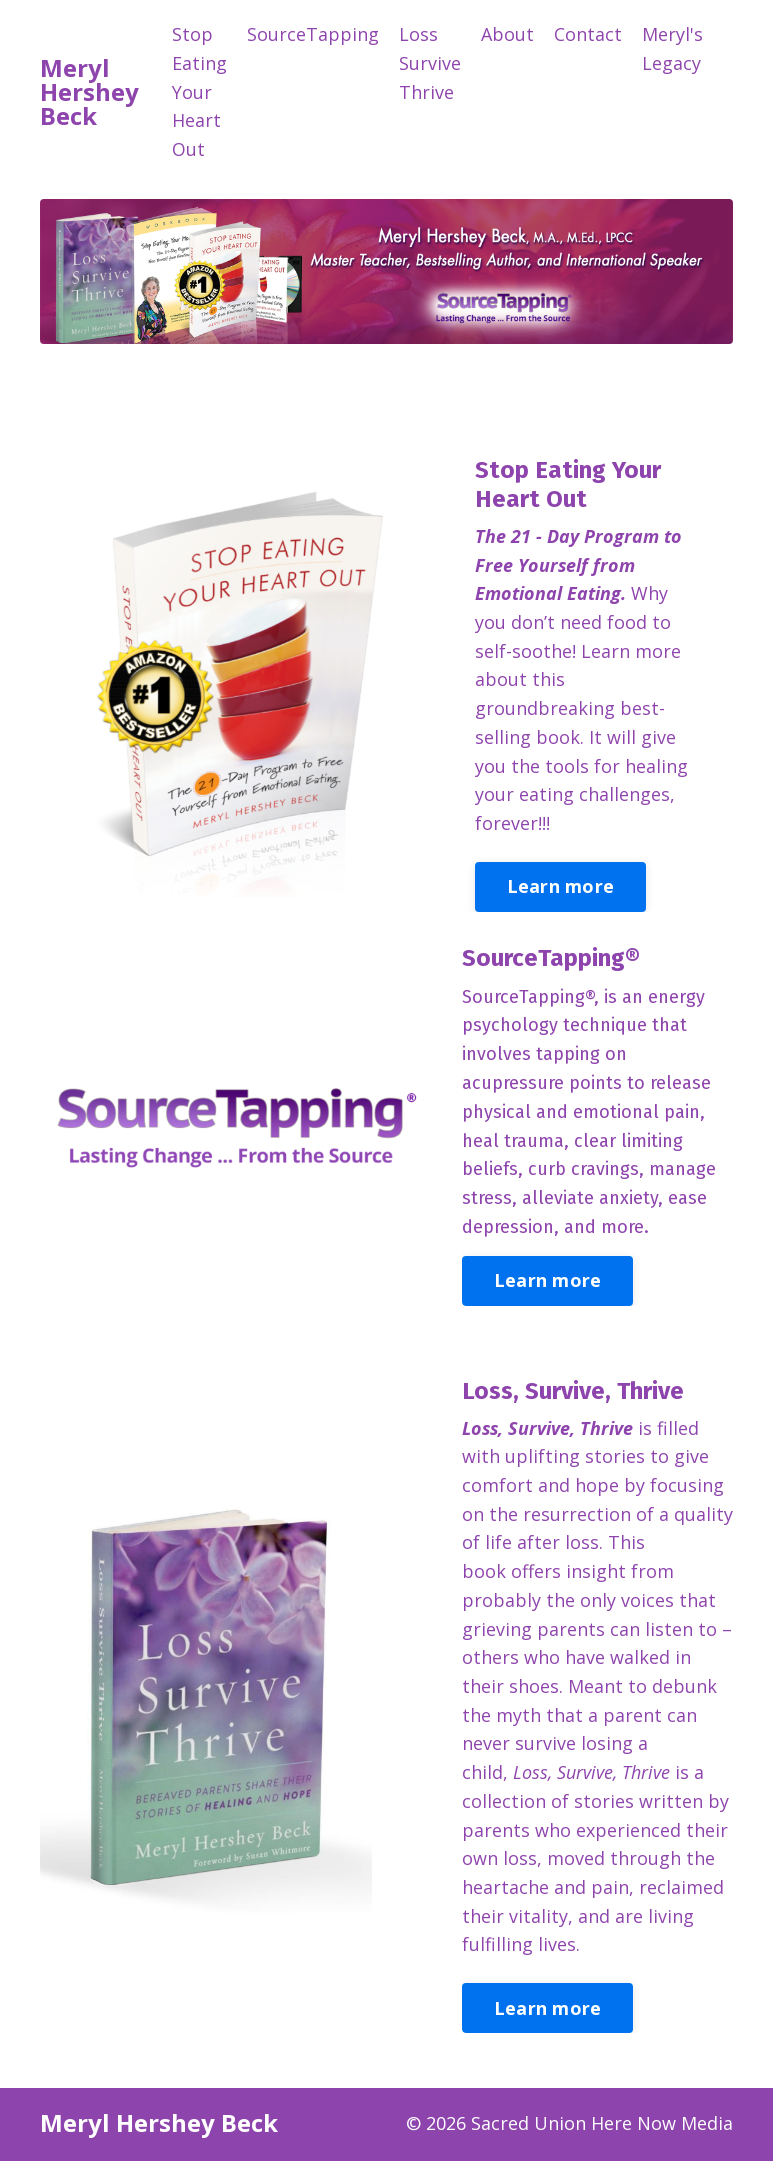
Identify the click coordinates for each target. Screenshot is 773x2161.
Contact (588, 34)
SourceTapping (313, 34)
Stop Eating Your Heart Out (199, 91)
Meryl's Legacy (672, 48)
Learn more (562, 887)
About (507, 34)
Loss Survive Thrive (430, 63)
